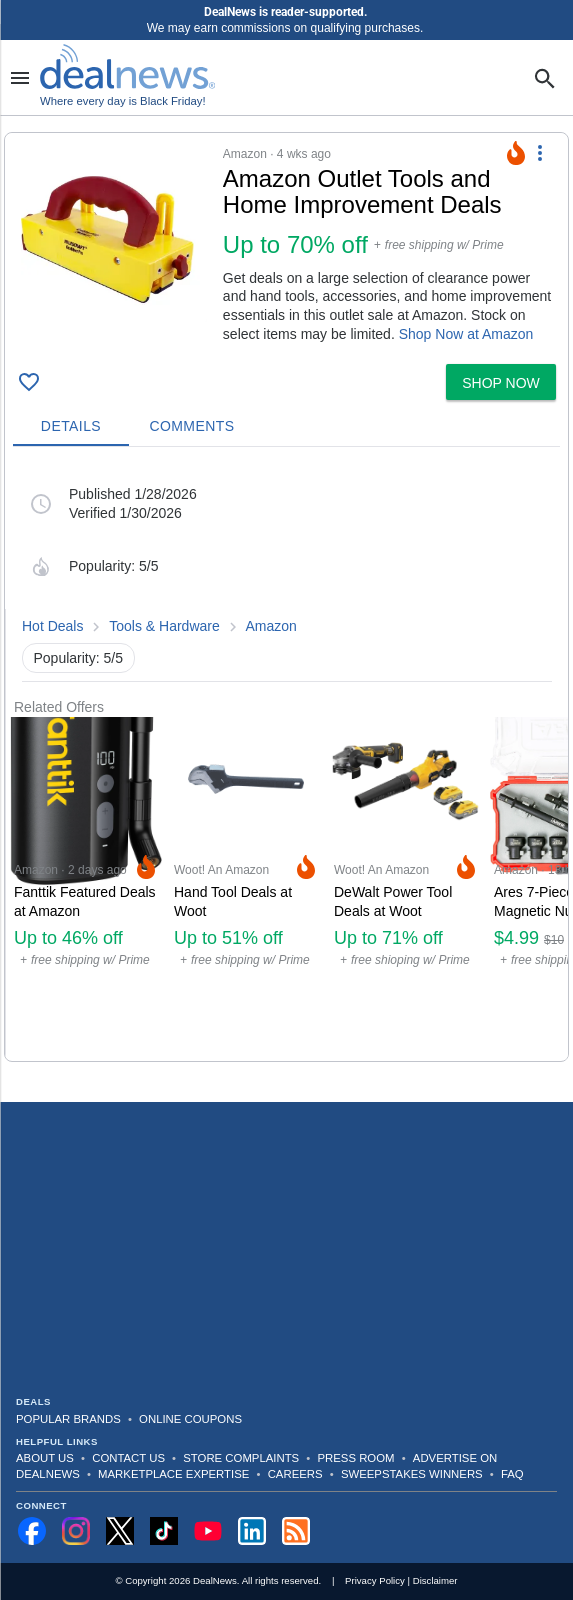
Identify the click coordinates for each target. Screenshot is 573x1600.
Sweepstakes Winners (412, 1474)
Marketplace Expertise (173, 1474)
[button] (286, 244)
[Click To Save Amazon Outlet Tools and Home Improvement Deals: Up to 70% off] (29, 382)
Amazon (271, 626)
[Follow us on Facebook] (32, 1531)
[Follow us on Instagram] (76, 1531)
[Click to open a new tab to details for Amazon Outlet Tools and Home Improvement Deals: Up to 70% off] (114, 248)
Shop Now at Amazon (466, 334)
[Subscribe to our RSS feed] (296, 1531)
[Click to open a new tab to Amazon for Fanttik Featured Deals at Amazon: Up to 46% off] (86, 888)
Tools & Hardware (164, 626)
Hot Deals (52, 626)
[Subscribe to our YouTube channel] (208, 1531)
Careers (295, 1474)
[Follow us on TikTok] (164, 1531)
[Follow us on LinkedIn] (252, 1531)
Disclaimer (435, 1580)
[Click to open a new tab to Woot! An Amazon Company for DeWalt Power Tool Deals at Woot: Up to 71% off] (406, 888)
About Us (45, 1458)
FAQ (512, 1474)
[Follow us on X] (120, 1531)
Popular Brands (68, 1419)
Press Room (356, 1458)
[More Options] (540, 153)
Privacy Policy (375, 1580)
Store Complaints (241, 1458)
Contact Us (128, 1458)
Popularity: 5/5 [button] (79, 658)
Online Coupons (190, 1419)
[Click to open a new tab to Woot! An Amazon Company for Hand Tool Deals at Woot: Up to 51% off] (246, 888)
